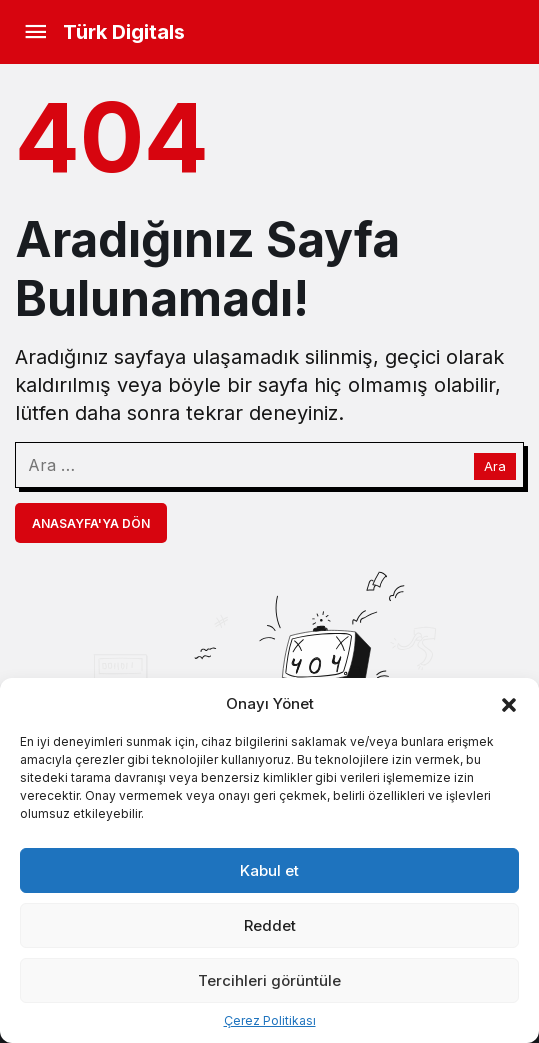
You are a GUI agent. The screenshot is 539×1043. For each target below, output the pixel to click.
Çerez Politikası (270, 1020)
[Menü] (35, 32)
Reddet (270, 925)
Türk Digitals (124, 32)
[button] (509, 703)
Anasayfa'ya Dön (91, 523)
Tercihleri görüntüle (269, 980)
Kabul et (269, 870)
